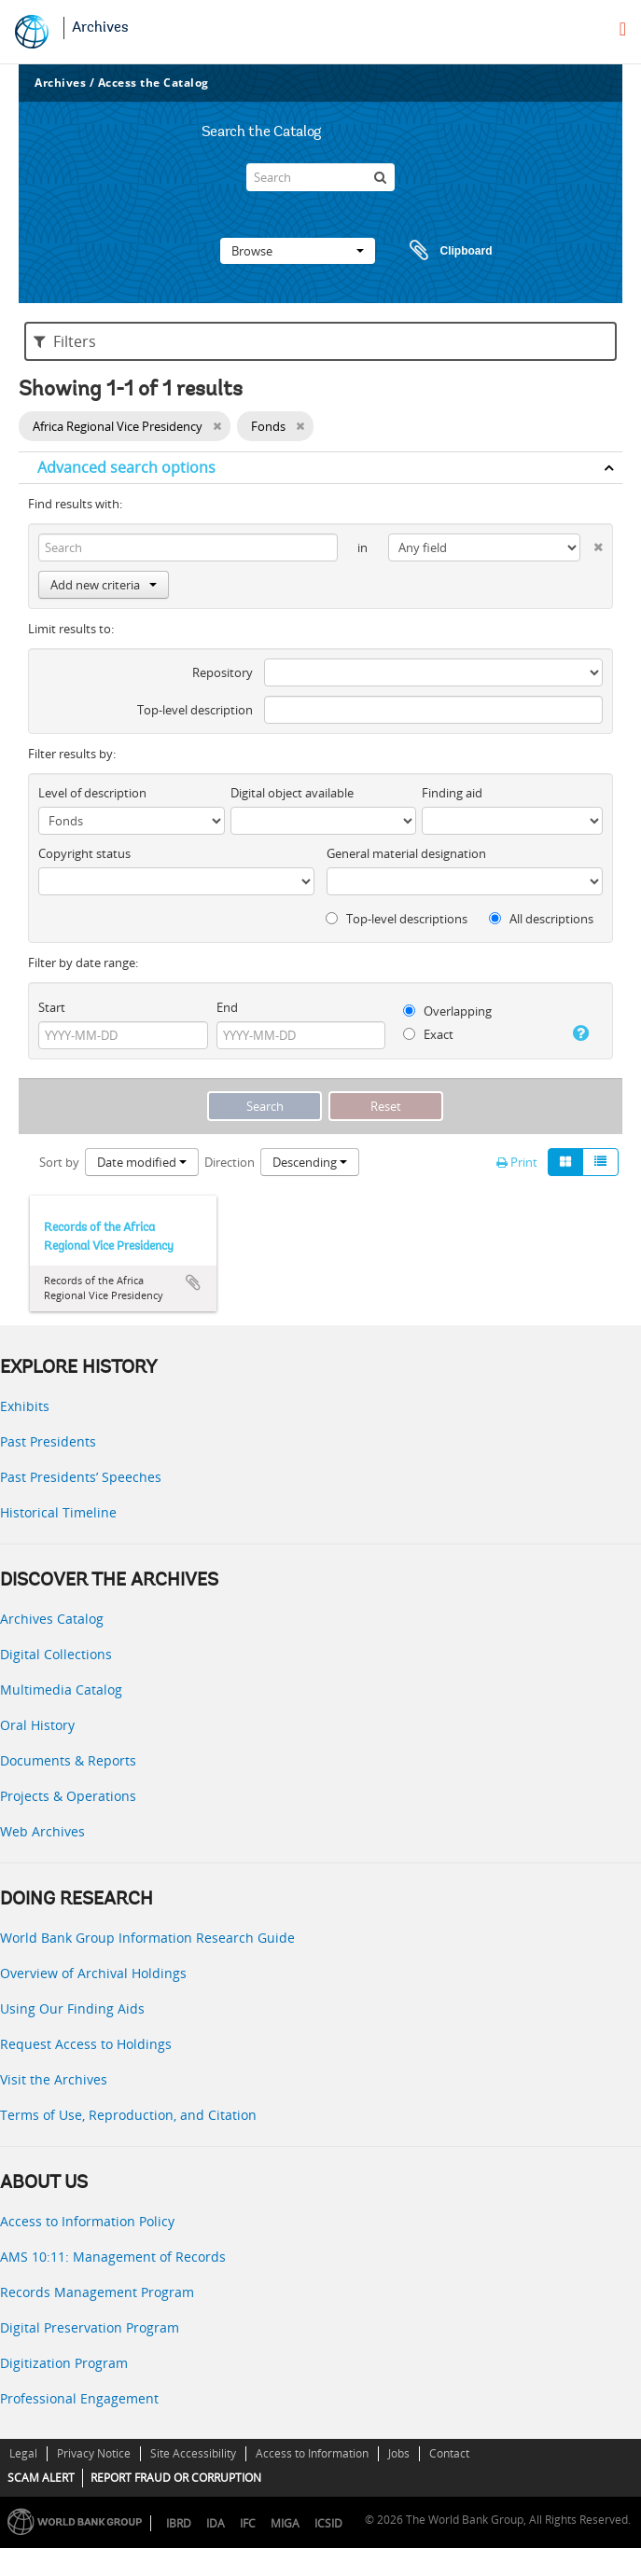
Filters (65, 341)
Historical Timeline (58, 1512)
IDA (215, 2523)
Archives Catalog (52, 1618)
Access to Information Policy (87, 2221)
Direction (229, 1162)
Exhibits (24, 1406)
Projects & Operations (68, 1796)
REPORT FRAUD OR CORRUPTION (176, 2478)
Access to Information (312, 2453)
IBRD (178, 2523)
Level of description (92, 792)
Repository (222, 672)
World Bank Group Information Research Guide (147, 1937)
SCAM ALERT (41, 2478)
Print (516, 1162)
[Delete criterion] (591, 543)
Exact (428, 1034)
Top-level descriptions (396, 918)
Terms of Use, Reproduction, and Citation (128, 2115)
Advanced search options (126, 467)
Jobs (399, 2453)
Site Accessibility (193, 2453)
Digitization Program (64, 2363)
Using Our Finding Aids (72, 2008)
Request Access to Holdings (86, 2044)
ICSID (328, 2523)
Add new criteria (103, 584)
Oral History (37, 1725)
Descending (309, 1162)
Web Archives (42, 1831)
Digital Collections (56, 1654)
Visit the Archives (53, 2079)
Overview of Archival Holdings (93, 1973)
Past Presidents (48, 1441)
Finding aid (452, 792)
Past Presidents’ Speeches (80, 1477)
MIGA (285, 2523)
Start (51, 1007)
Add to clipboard (193, 1282)
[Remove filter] (217, 426)
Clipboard (442, 250)
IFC (248, 2523)
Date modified (142, 1162)
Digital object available (292, 792)
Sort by (59, 1162)
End (227, 1007)
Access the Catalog (153, 82)
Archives (100, 28)
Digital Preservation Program (89, 2327)
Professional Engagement (79, 2398)
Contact (449, 2453)
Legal (23, 2453)
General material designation (406, 853)
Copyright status (84, 853)
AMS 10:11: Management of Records (113, 2256)
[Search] (320, 177)
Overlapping (447, 1011)
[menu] (623, 29)
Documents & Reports (68, 1760)
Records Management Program (97, 2292)
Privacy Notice (94, 2453)
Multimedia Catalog (61, 1689)
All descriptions (541, 918)
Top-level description (195, 709)
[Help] (577, 1033)
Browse (297, 250)
